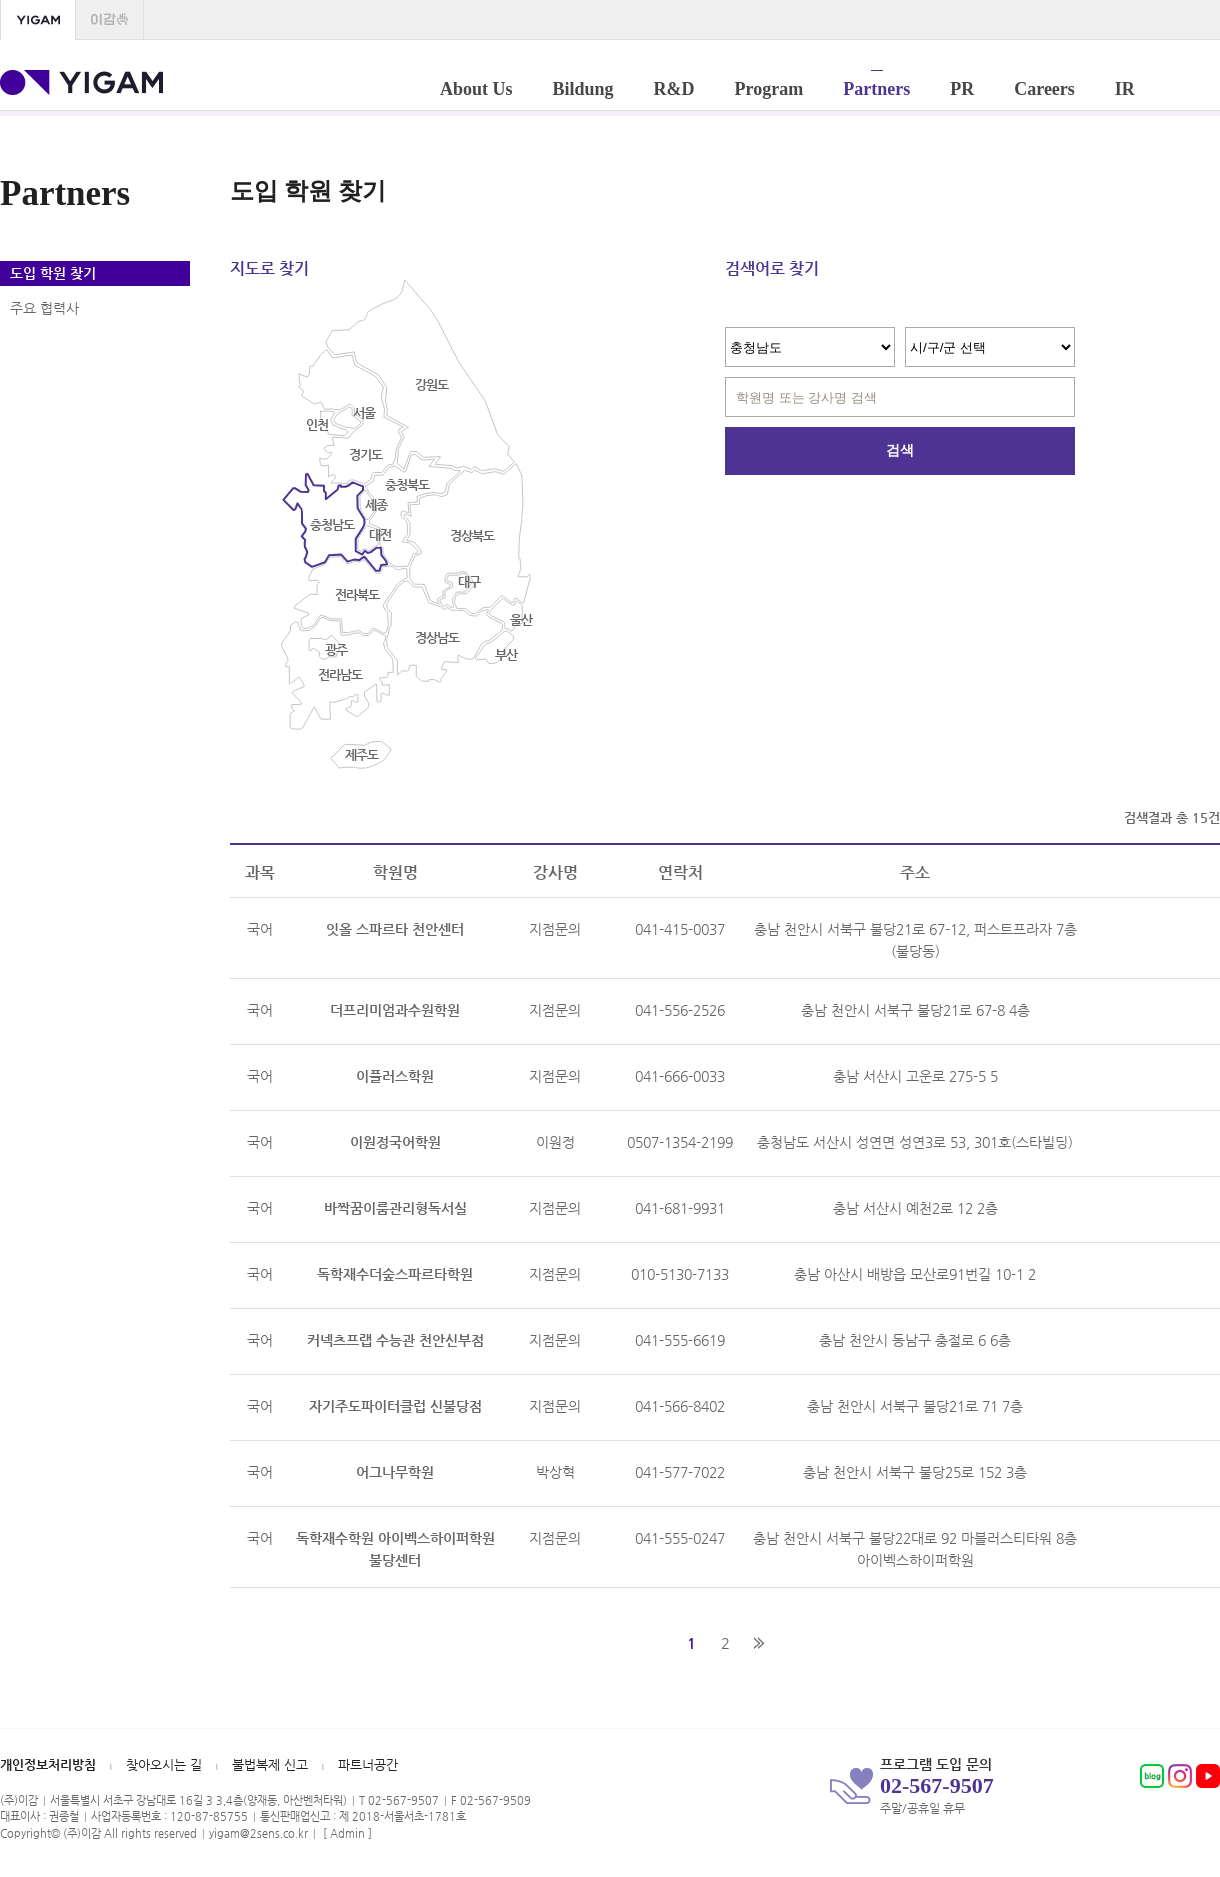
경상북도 (472, 535)
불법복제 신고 (270, 1764)
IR (1125, 84)
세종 (376, 504)
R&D (674, 84)
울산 (521, 619)
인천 (317, 424)
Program (769, 84)
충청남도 (332, 524)
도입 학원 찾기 (53, 273)
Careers (1044, 84)
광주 (336, 649)
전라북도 (357, 594)
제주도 (361, 754)
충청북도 (407, 484)
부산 (506, 654)
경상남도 (437, 637)
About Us (476, 84)
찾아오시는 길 (164, 1764)
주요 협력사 (44, 308)
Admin (347, 1833)
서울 (364, 412)
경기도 (365, 454)
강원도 (431, 384)
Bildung (583, 84)
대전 (380, 534)
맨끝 (759, 1643)
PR (962, 84)
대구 (469, 581)
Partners (876, 84)
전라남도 (340, 674)
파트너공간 (368, 1764)
